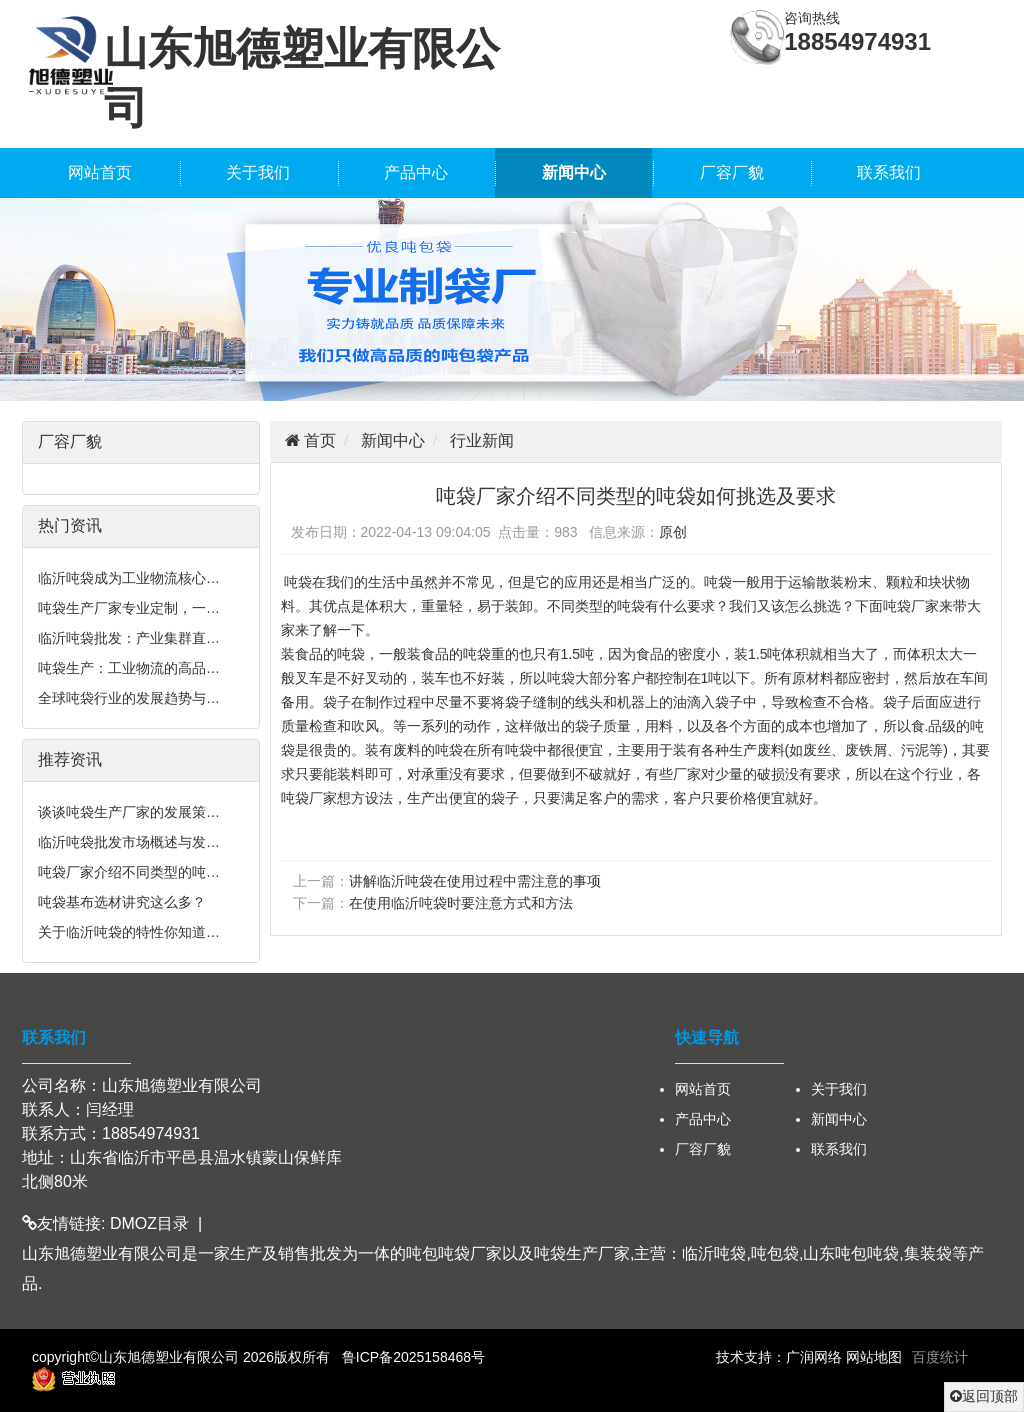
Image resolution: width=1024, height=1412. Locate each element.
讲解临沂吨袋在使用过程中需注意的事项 (475, 881)
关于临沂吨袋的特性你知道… (129, 932)
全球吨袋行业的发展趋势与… (129, 698)
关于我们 (258, 172)
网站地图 (874, 1357)
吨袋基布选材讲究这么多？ (122, 902)
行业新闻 (482, 440)
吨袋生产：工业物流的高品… (129, 668)
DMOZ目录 (149, 1223)
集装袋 (928, 1253)
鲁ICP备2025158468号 (413, 1357)
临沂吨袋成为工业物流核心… (129, 578)
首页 (318, 440)
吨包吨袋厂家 (454, 1253)
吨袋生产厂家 (582, 1253)
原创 (673, 532)
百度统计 (940, 1357)
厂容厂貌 (732, 172)
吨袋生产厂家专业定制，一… (129, 608)
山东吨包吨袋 (851, 1253)
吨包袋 (775, 1253)
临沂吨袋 (714, 1253)
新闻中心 (574, 172)
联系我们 (889, 172)
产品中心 (416, 172)
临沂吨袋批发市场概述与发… (129, 842)
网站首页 (100, 172)
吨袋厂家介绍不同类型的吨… (129, 872)
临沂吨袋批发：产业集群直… (129, 638)
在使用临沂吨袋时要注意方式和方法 (461, 903)
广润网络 (814, 1357)
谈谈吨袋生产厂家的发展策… (129, 812)
